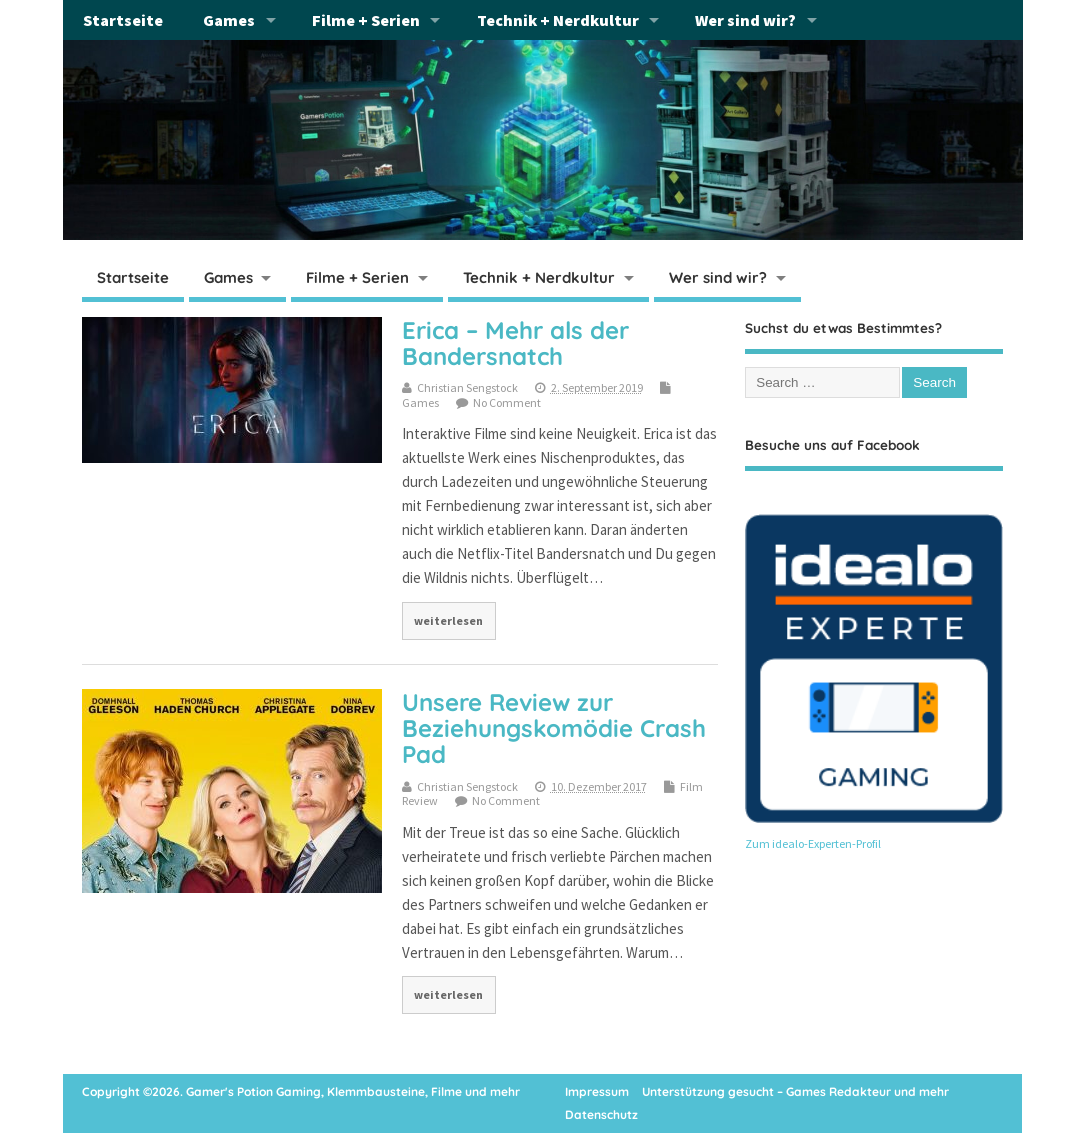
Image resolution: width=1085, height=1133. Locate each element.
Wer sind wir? (745, 20)
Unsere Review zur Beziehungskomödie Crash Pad (554, 728)
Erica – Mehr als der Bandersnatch (515, 343)
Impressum (597, 1091)
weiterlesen (448, 620)
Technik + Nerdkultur (558, 20)
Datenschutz (601, 1114)
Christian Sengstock (467, 387)
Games (229, 20)
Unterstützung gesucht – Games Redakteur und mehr (795, 1091)
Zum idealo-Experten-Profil (813, 843)
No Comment (507, 402)
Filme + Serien (366, 20)
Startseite (123, 20)
